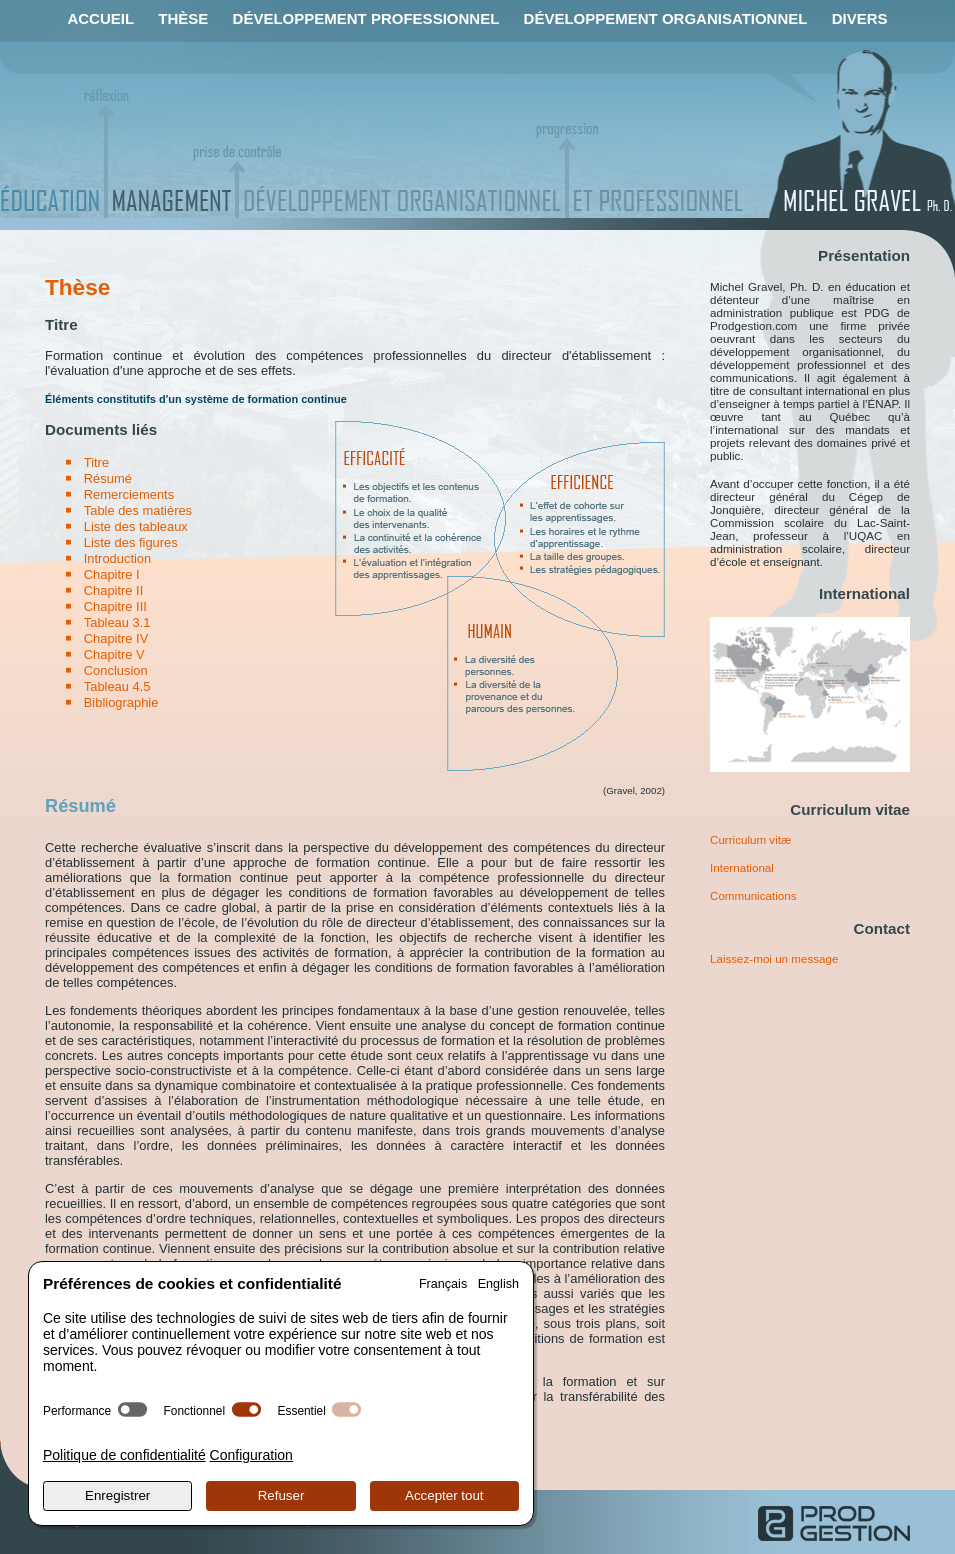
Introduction (117, 558)
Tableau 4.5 (117, 686)
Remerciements (129, 494)
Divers (860, 18)
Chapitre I (112, 574)
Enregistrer (117, 1495)
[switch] (132, 1409)
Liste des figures (131, 542)
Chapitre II (114, 590)
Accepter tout (444, 1495)
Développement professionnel (366, 18)
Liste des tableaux (136, 526)
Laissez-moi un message (774, 958)
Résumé (108, 478)
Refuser (281, 1495)
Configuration (251, 1455)
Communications (753, 895)
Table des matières (138, 510)
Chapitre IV (116, 638)
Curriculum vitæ (750, 839)
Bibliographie (121, 702)
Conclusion (116, 670)
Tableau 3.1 (117, 622)
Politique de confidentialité (124, 1455)
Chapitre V (114, 654)
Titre (96, 462)
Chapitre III (115, 606)
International (742, 867)
